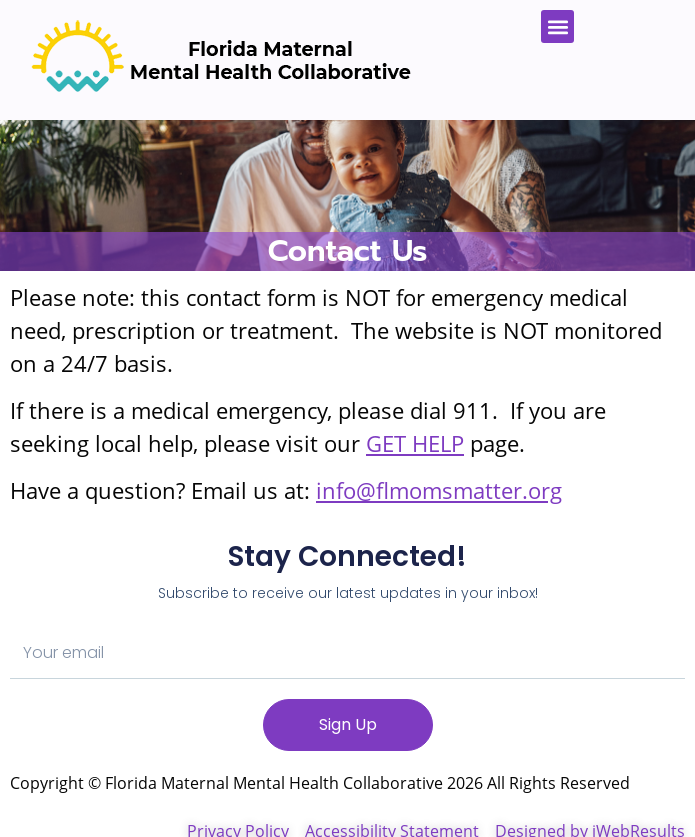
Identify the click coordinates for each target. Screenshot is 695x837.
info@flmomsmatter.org (439, 490)
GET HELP (415, 443)
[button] (557, 26)
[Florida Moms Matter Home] (217, 60)
